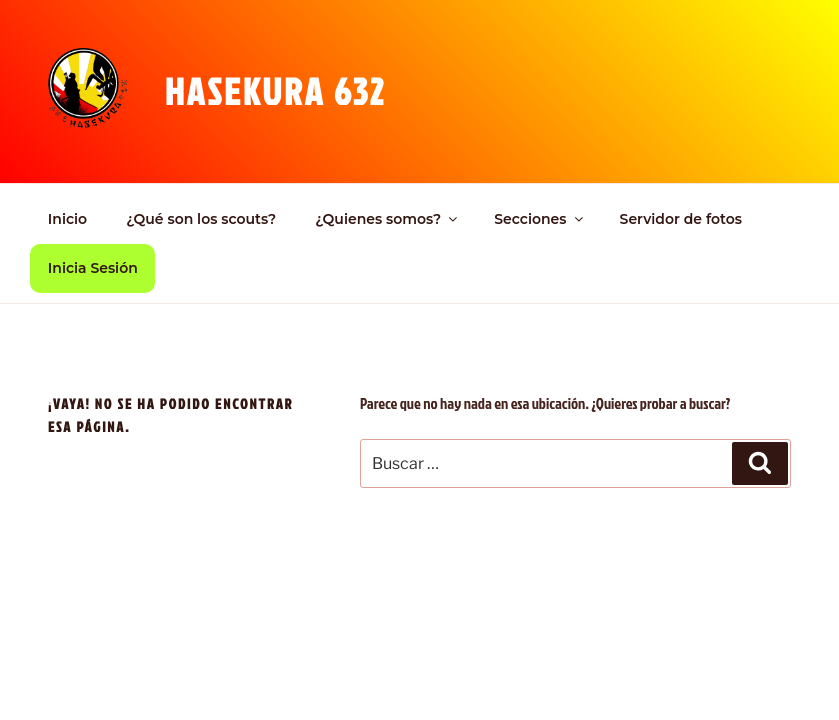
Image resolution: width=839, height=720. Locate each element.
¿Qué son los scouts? (201, 219)
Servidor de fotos (681, 219)
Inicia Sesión (93, 268)
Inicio (67, 219)
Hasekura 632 (275, 91)
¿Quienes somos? (387, 219)
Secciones (539, 219)
